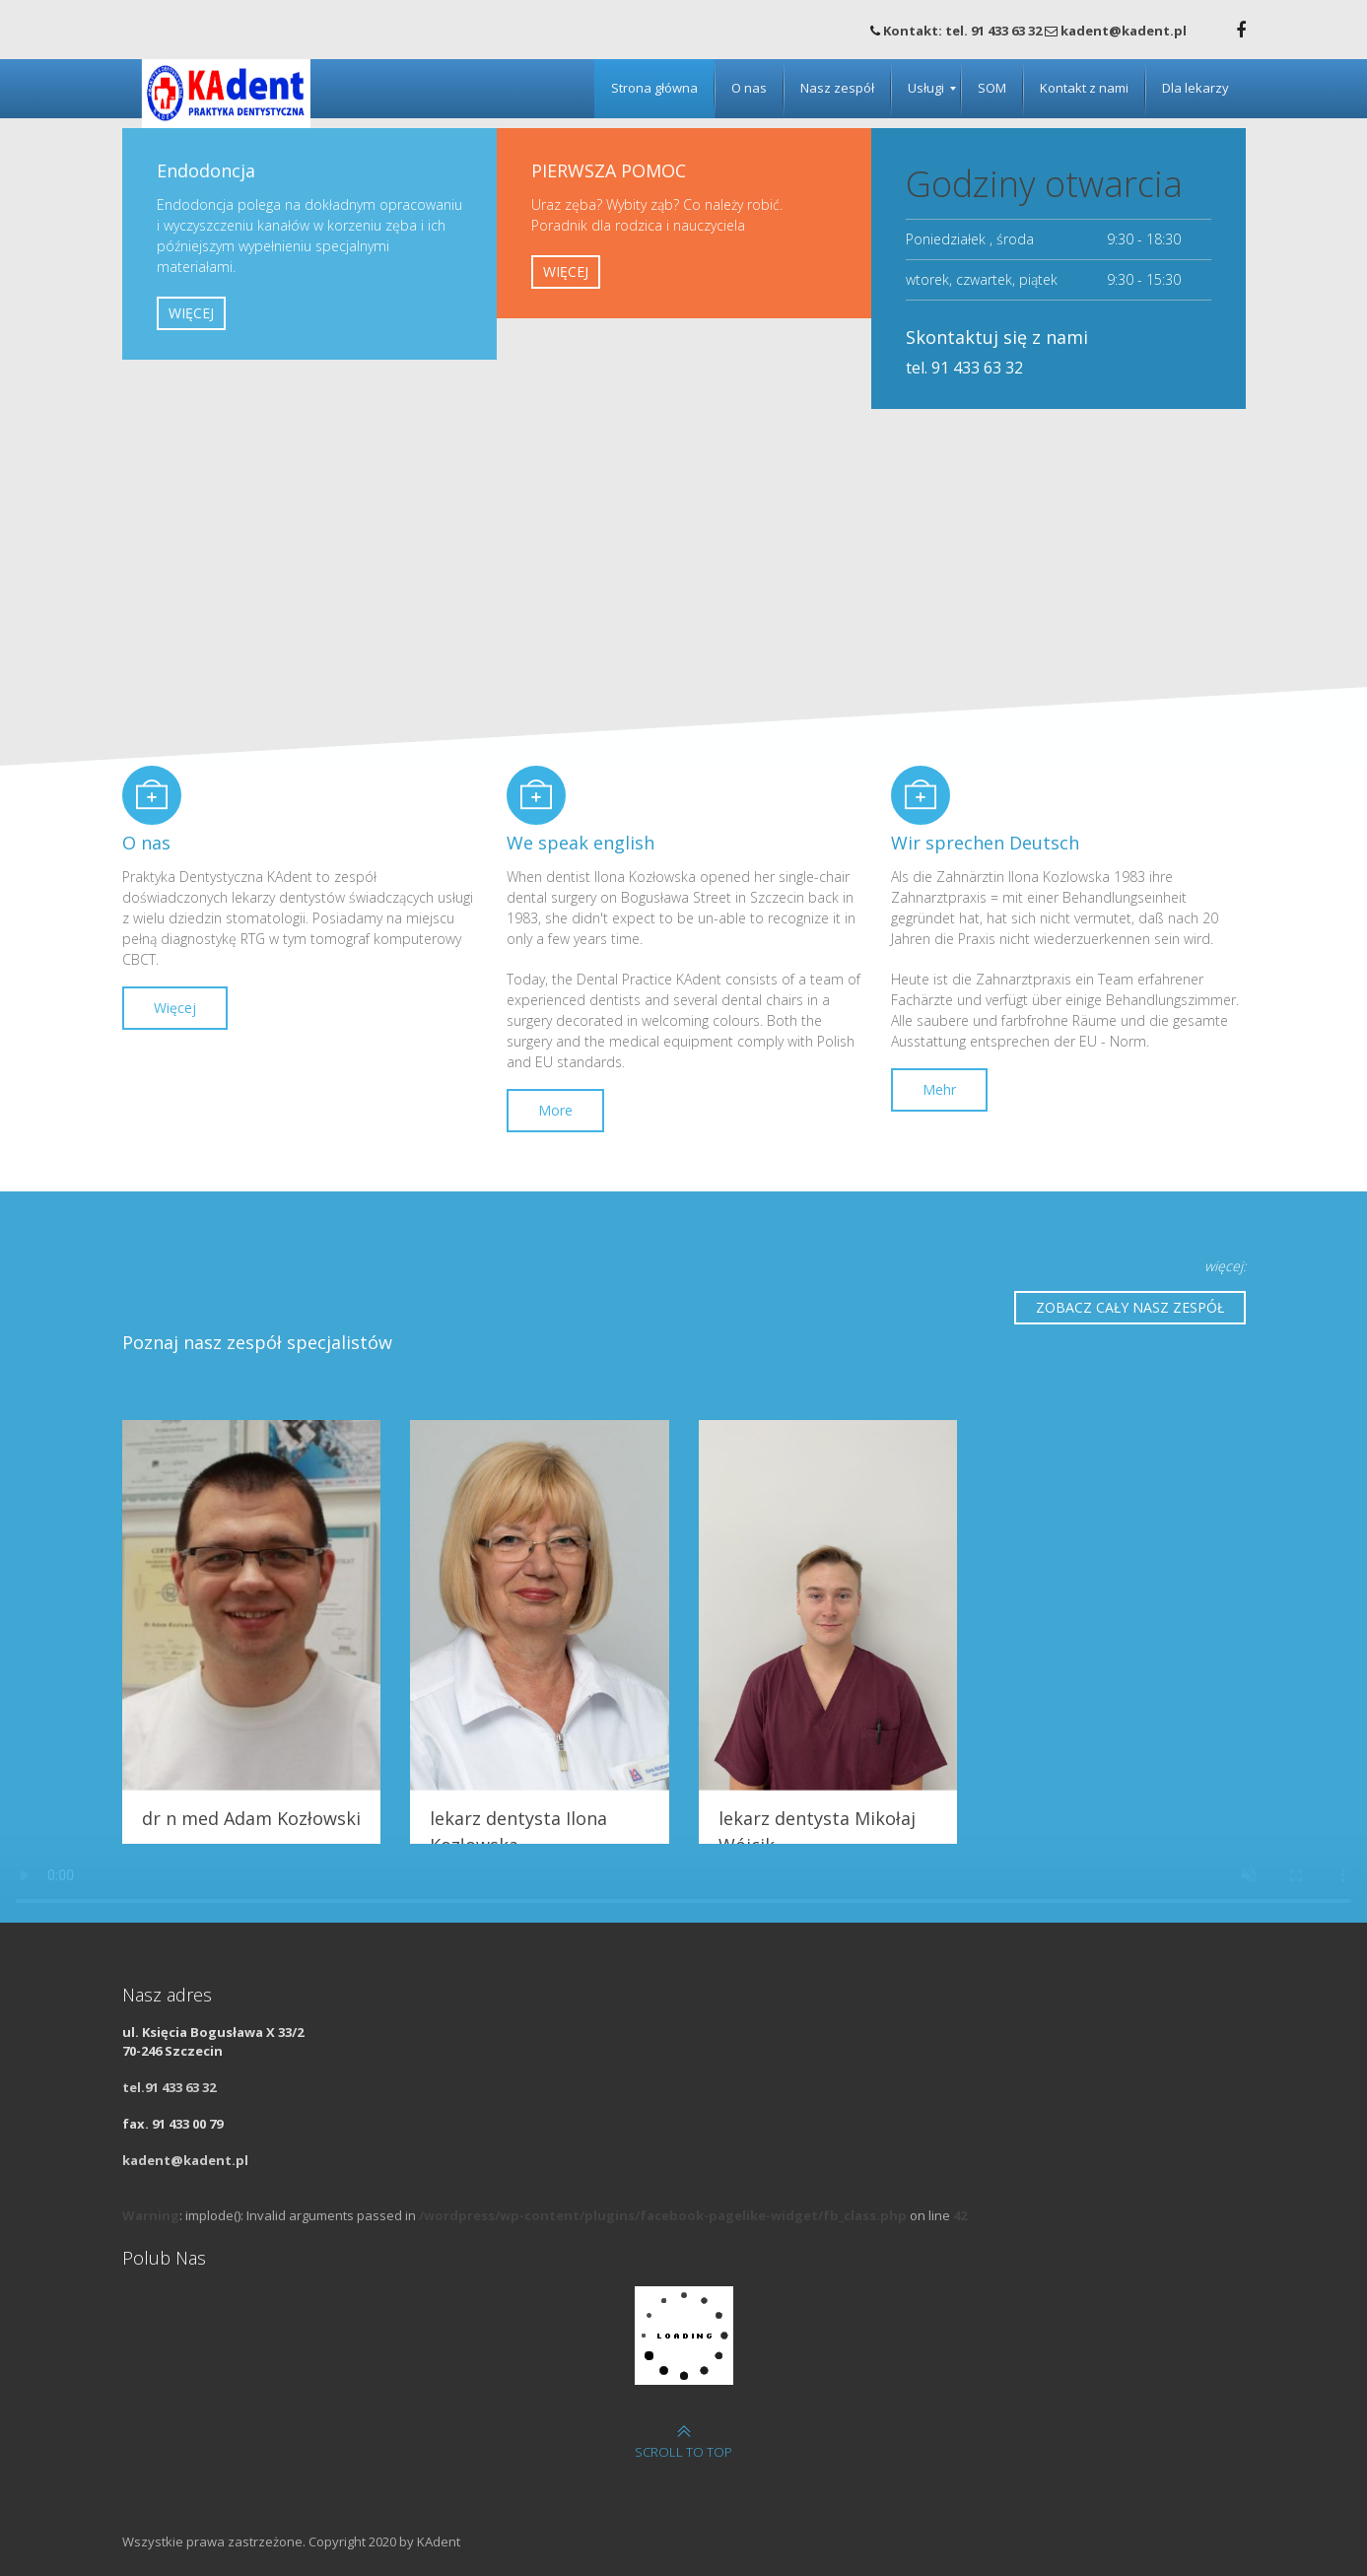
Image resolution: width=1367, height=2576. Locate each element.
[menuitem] (654, 88)
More (555, 1110)
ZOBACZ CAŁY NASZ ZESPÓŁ (1130, 1307)
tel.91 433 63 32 (169, 2087)
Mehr (939, 1089)
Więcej (175, 1007)
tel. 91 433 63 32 (964, 367)
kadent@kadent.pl (185, 2160)
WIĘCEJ (191, 313)
